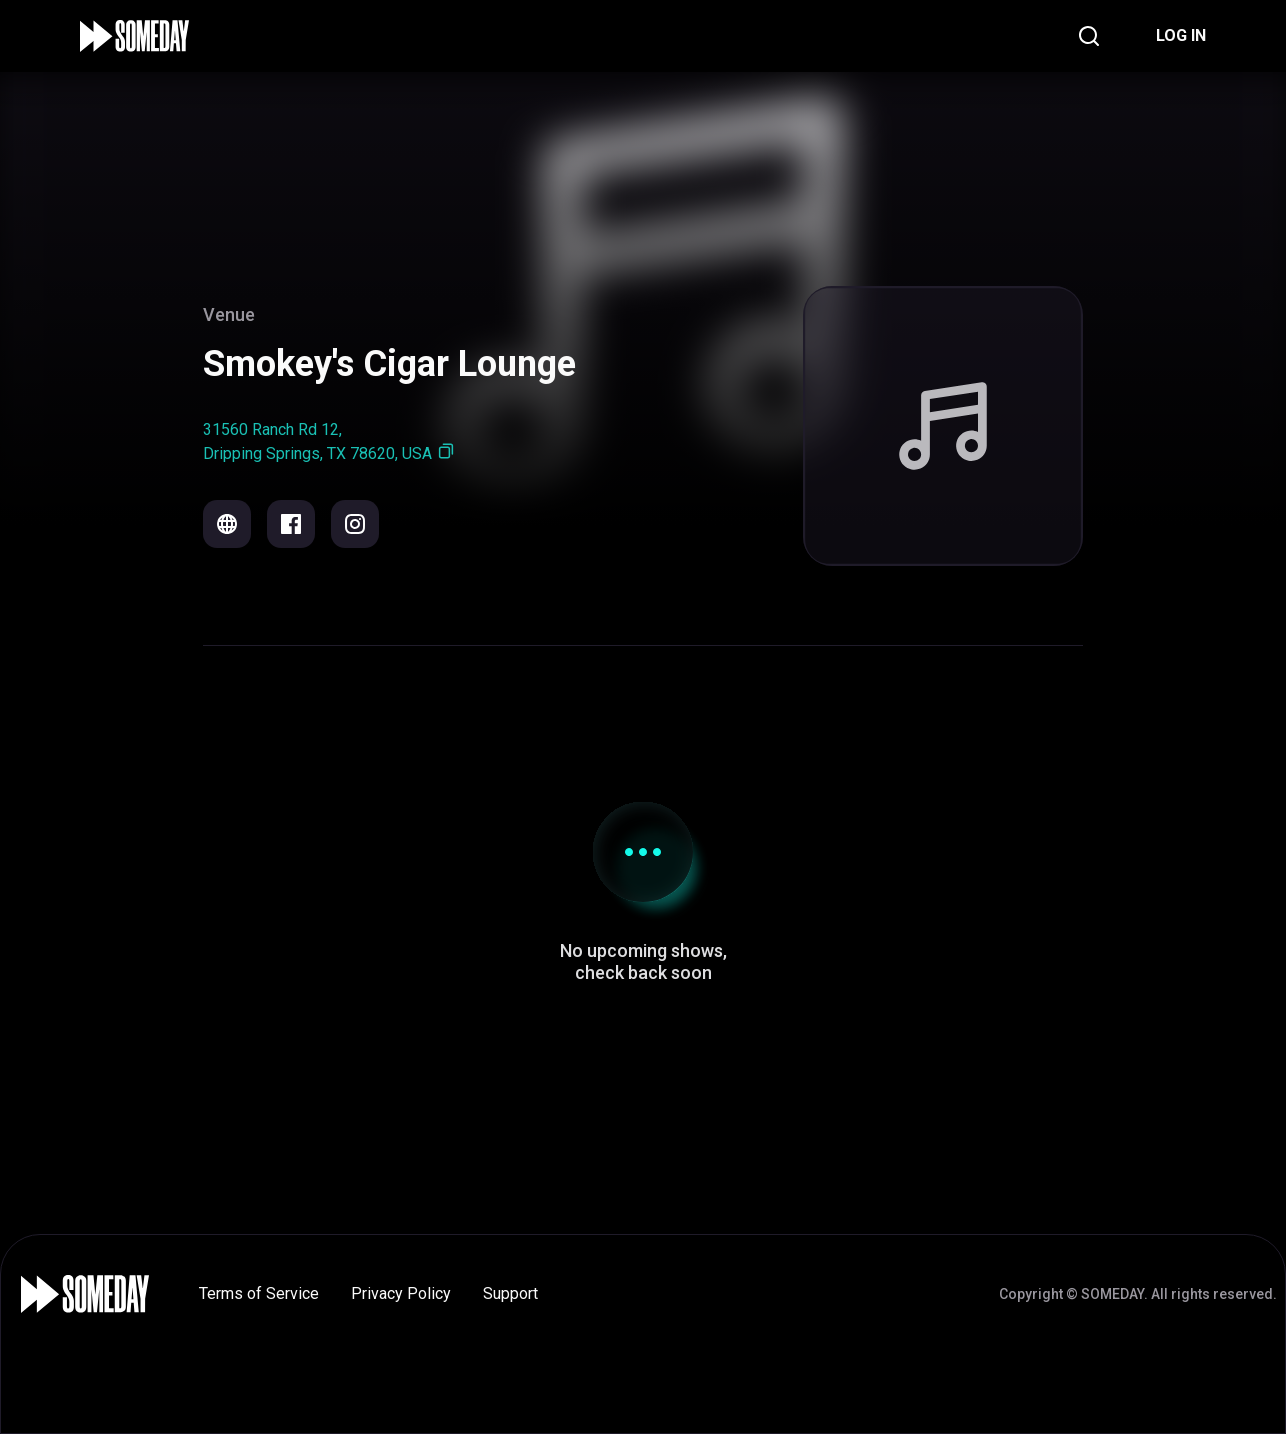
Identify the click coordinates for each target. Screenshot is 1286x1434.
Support (510, 1293)
